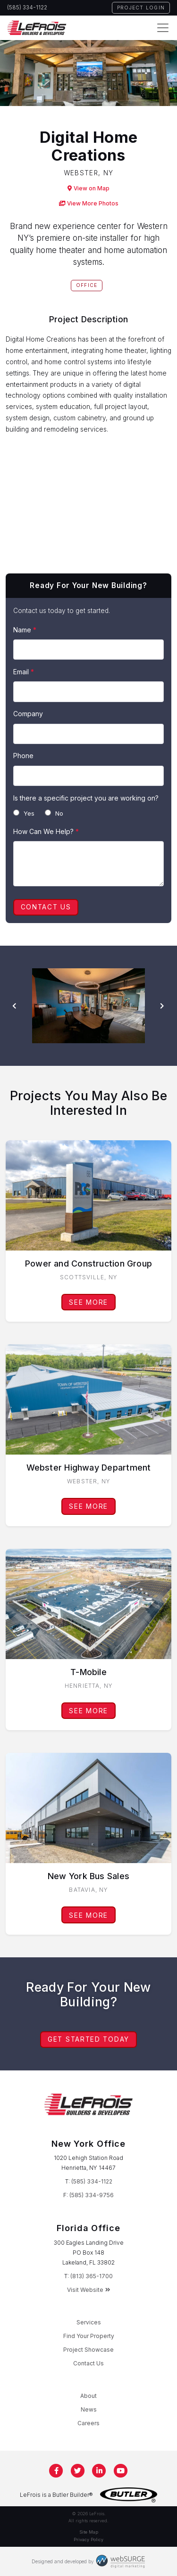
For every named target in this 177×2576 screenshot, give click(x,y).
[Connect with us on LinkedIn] (100, 2471)
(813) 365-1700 (91, 2276)
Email (23, 672)
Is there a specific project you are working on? (86, 798)
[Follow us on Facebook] (57, 2471)
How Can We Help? (46, 831)
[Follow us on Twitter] (78, 2471)
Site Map (88, 2532)
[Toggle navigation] (163, 28)
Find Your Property (88, 2335)
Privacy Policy (88, 2539)
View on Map (88, 188)
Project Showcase (88, 2349)
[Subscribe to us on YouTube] (121, 2471)
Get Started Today (88, 2039)
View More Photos (88, 203)
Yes (23, 813)
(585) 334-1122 (27, 7)
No (54, 813)
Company (28, 714)
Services (88, 2322)
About (88, 2395)
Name (24, 630)
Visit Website (88, 2289)
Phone (23, 756)
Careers (88, 2423)
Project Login (141, 7)
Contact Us (46, 907)
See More (88, 1302)
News (89, 2409)
